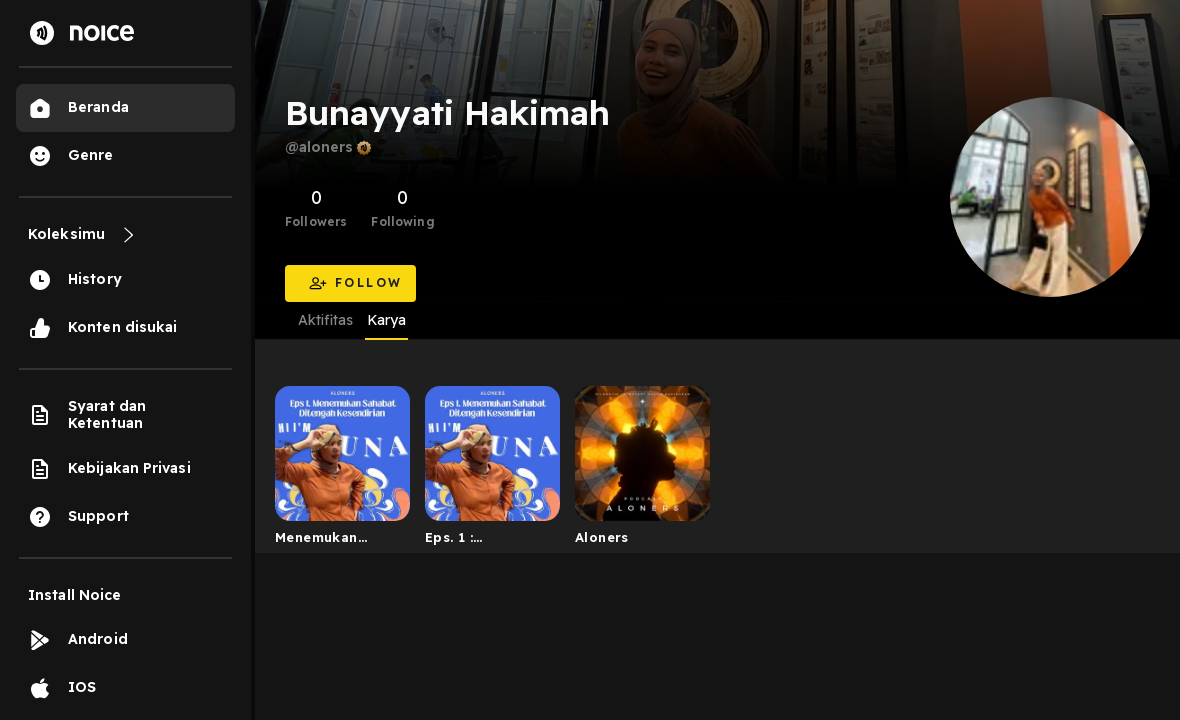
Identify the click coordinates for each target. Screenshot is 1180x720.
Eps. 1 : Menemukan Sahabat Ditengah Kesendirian (466, 541)
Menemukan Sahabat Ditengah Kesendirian (316, 541)
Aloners (602, 537)
